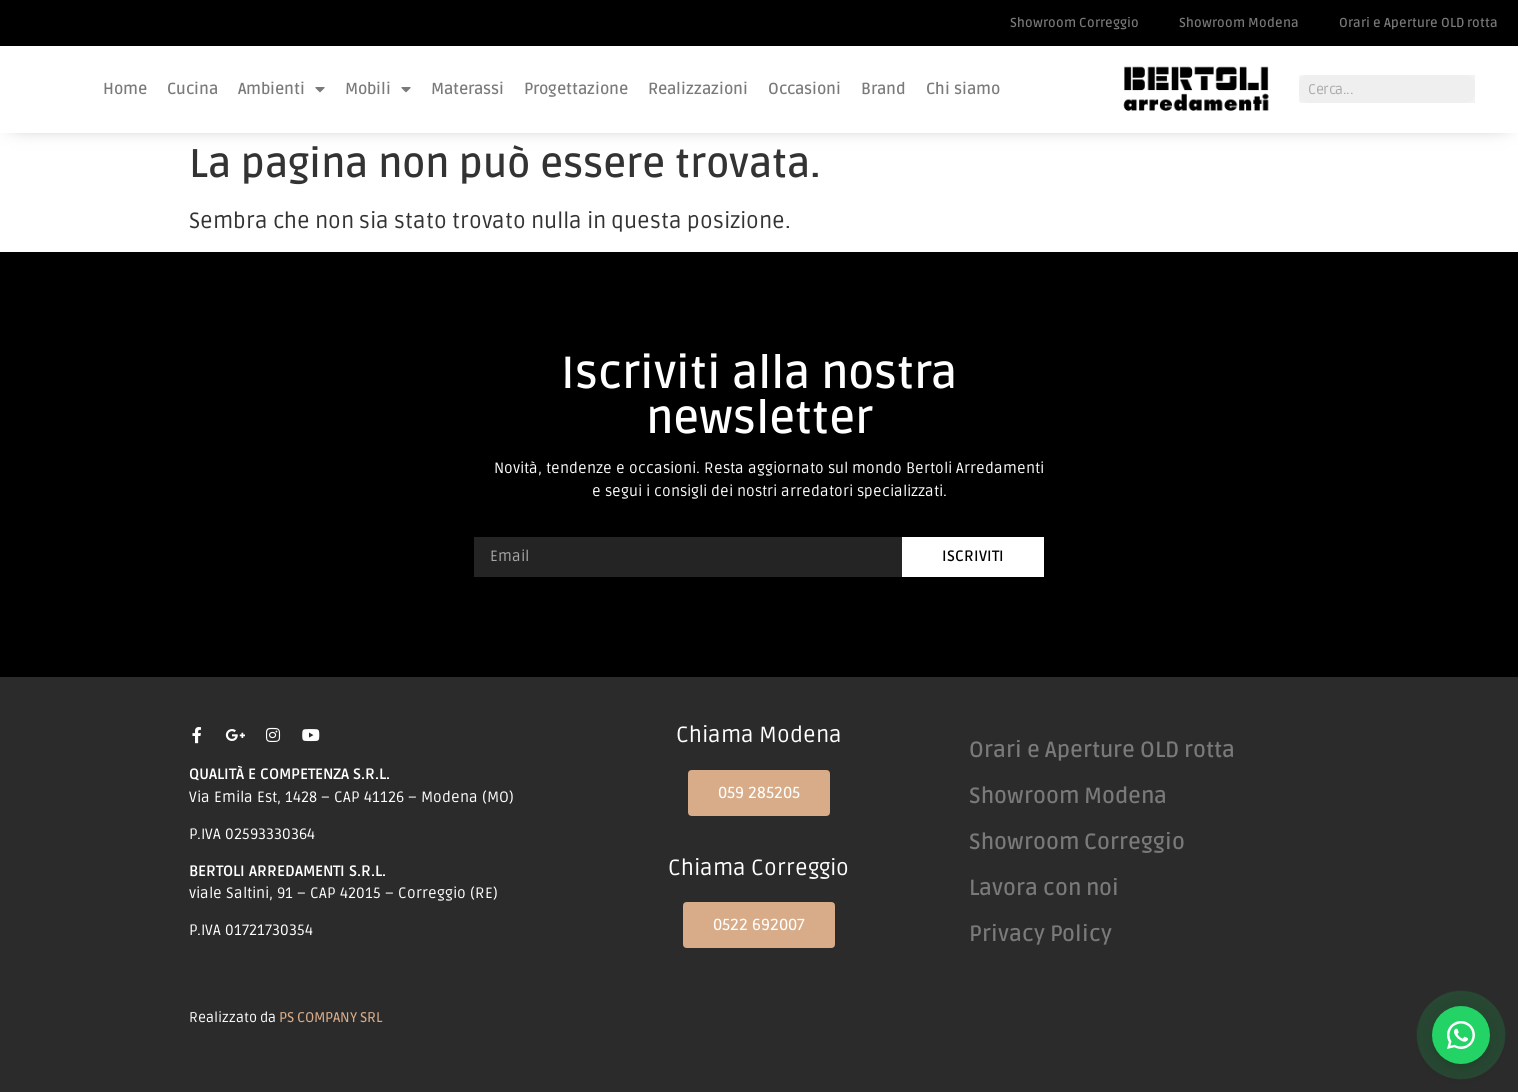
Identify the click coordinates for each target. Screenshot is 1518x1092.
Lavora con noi (1044, 888)
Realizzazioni (698, 89)
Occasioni (804, 89)
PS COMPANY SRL (330, 1017)
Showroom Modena (1239, 23)
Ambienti (281, 89)
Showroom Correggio (1074, 23)
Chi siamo (963, 89)
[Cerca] (1489, 89)
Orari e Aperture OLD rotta (1418, 23)
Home (125, 89)
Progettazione (576, 89)
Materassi (467, 89)
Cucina (192, 89)
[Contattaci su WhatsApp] (1461, 1035)
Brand (883, 89)
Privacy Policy (1040, 934)
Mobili (378, 89)
